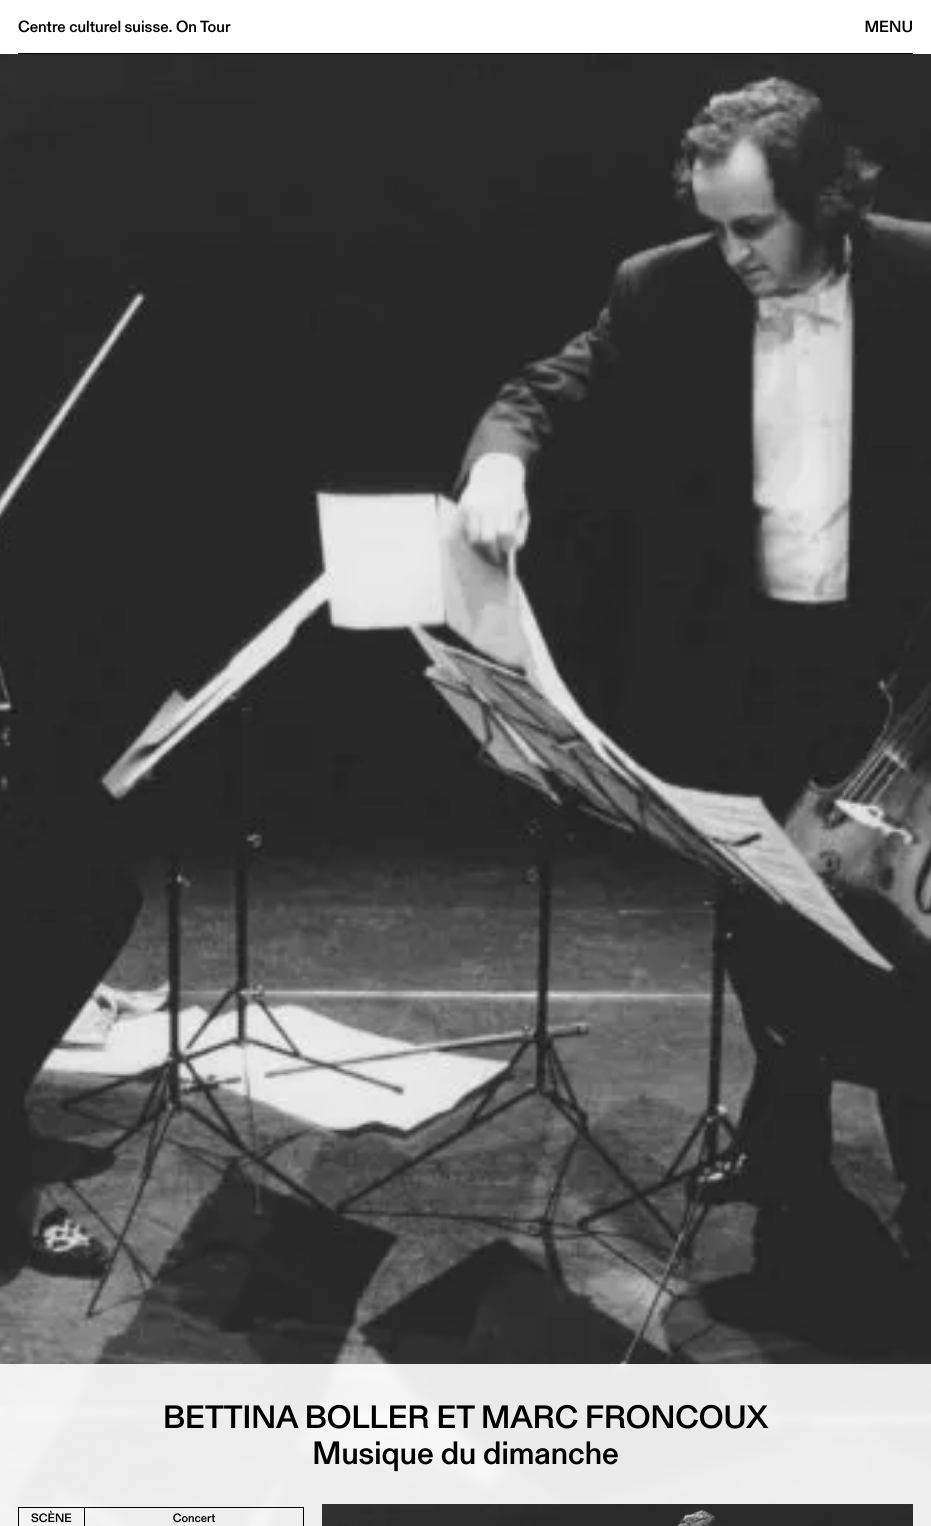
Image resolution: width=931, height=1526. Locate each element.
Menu (889, 26)
